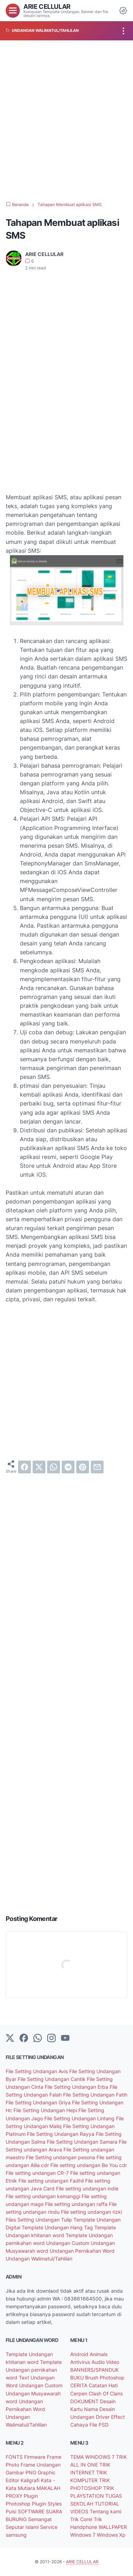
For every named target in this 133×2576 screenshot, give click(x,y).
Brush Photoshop (104, 2378)
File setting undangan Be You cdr (88, 2165)
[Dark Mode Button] (123, 10)
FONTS (15, 2457)
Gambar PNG (22, 2472)
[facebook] (24, 1467)
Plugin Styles (47, 2504)
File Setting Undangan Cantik (52, 2079)
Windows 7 (83, 2535)
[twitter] (39, 1467)
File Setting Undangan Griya (39, 2102)
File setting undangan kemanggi (44, 2196)
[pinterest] (82, 1467)
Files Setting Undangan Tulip (39, 2220)
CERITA (79, 2385)
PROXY (15, 2496)
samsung (16, 2535)
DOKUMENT (85, 2401)
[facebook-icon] (24, 2038)
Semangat (40, 2519)
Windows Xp (111, 2535)
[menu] (13, 11)
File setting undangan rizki (91, 2212)
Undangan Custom (68, 2243)
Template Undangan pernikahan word (34, 2370)
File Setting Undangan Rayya (61, 2134)
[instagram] (51, 2038)
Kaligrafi (31, 2480)
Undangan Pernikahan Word (82, 2251)
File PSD (99, 2425)
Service (48, 2527)
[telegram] (68, 1467)
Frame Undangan (41, 2465)
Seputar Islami (23, 2527)
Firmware (35, 2457)
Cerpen (79, 2393)
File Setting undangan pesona (61, 2157)
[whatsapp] (53, 1467)
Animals (98, 2354)
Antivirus (81, 2362)
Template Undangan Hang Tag (58, 2227)
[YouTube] (65, 2038)
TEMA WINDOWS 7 (93, 2457)
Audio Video (105, 2362)
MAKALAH (48, 2488)
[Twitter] (10, 2038)
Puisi (12, 2511)
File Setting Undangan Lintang (80, 2118)
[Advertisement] (66, 121)
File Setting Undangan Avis (37, 2071)
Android (80, 2354)
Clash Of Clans (106, 2393)
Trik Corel (82, 2519)
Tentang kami (105, 2511)
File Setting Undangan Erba (77, 2087)
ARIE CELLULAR (47, 6)
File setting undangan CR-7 (38, 2173)
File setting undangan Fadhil (51, 2181)
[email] (97, 1467)
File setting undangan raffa (77, 2204)
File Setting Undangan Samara (83, 2142)
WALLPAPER (113, 2527)
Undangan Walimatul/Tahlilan (39, 2259)
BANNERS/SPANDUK (94, 2370)
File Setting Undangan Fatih (95, 2095)
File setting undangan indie (87, 2188)
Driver (103, 2417)
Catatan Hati (103, 2385)
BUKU (77, 2378)
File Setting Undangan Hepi (45, 2110)
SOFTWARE (32, 2511)
